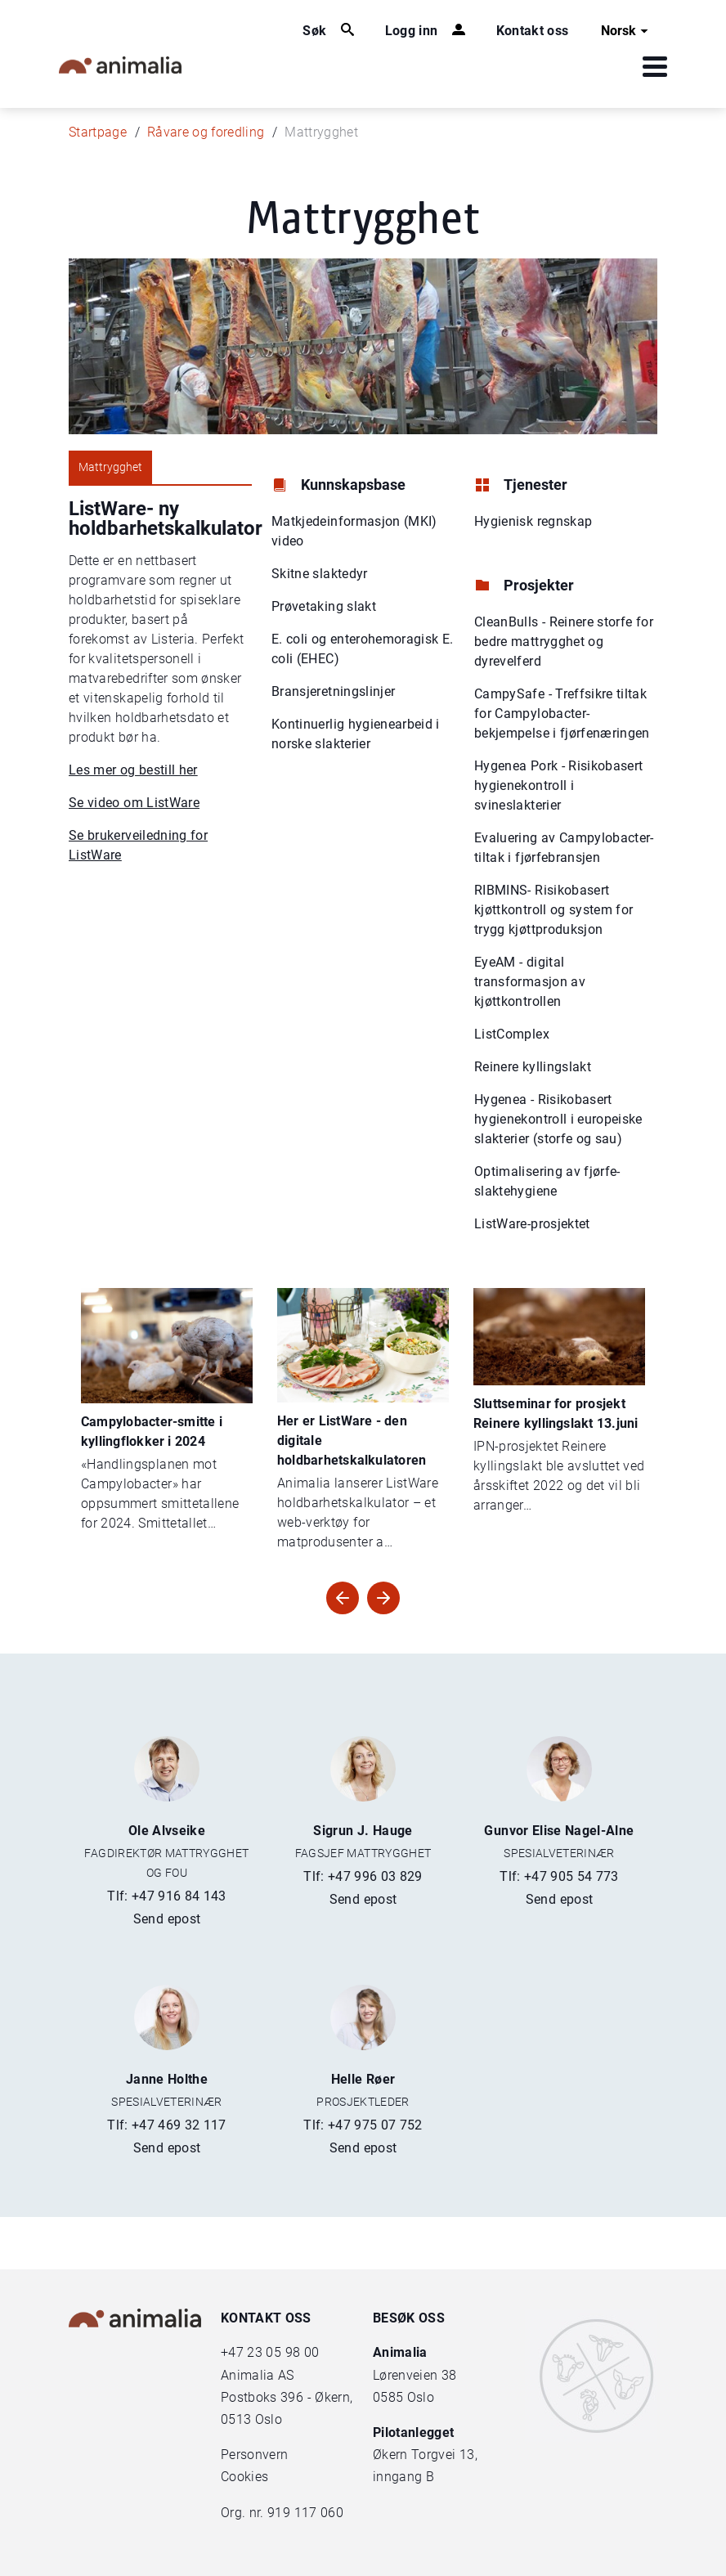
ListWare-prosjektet (532, 1224)
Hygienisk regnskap (533, 521)
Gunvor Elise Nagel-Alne (559, 1830)
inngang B (403, 2476)
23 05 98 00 (283, 2352)
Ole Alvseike (166, 1830)
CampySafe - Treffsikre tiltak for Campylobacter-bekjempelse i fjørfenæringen (562, 713)
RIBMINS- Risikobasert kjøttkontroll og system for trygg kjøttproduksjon (553, 909)
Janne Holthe (167, 2079)
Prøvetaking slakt (323, 606)
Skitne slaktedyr (319, 573)
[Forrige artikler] (383, 1598)
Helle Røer (363, 2079)
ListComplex (511, 1034)
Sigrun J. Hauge (362, 1830)
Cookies (244, 2476)
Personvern (255, 2454)
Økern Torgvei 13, (427, 2454)
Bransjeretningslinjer (333, 691)
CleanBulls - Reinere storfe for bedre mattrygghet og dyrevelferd (563, 641)
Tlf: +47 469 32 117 (166, 2125)
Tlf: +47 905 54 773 (559, 1876)
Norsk (626, 31)
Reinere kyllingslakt (532, 1067)
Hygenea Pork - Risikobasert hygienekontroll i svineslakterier (558, 785)
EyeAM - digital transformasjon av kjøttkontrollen (529, 981)
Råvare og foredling (206, 132)
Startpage (98, 132)
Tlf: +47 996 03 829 (363, 1876)
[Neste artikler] (342, 1598)
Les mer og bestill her (133, 770)
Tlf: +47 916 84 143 (166, 1896)
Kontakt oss (532, 30)
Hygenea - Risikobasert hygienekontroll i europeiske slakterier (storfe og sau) (558, 1119)
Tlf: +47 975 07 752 (363, 2125)
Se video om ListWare (134, 802)
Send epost (167, 1919)
